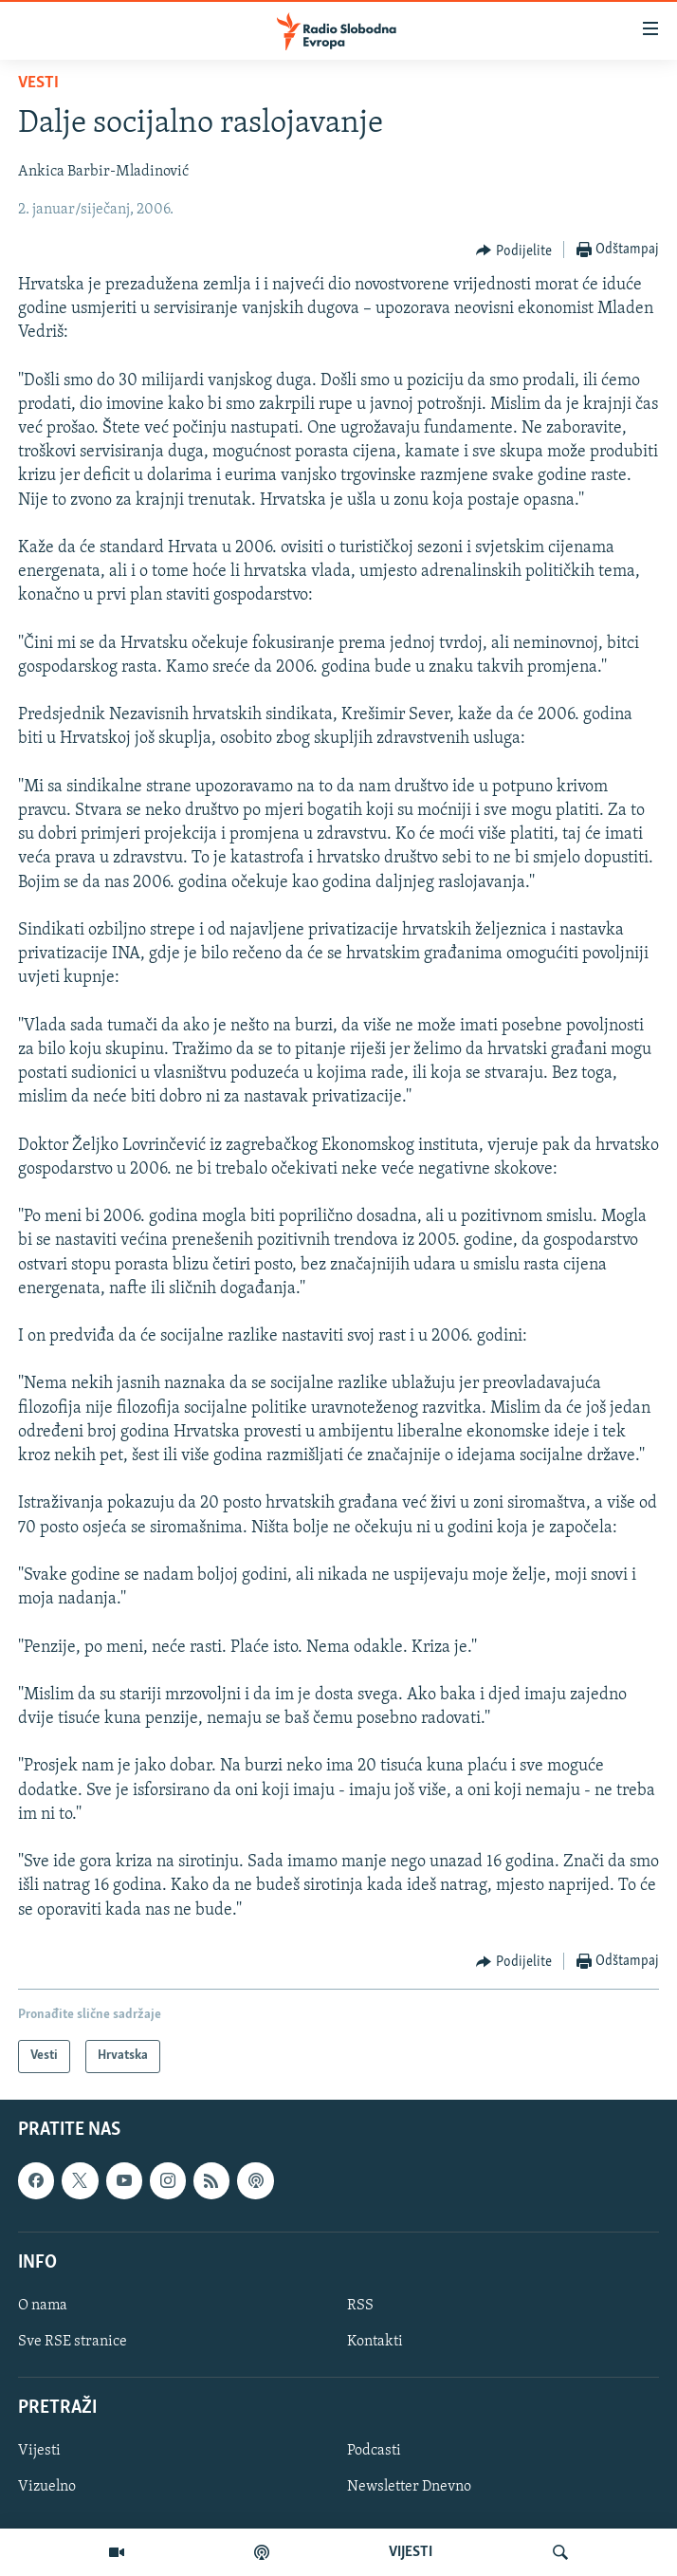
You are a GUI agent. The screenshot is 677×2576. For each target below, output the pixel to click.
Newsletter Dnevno (409, 2486)
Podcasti (374, 2450)
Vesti (38, 83)
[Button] (514, 250)
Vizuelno (47, 2486)
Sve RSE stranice (72, 2341)
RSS (360, 2305)
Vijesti (39, 2450)
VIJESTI (410, 2552)
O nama (42, 2305)
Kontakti (375, 2341)
